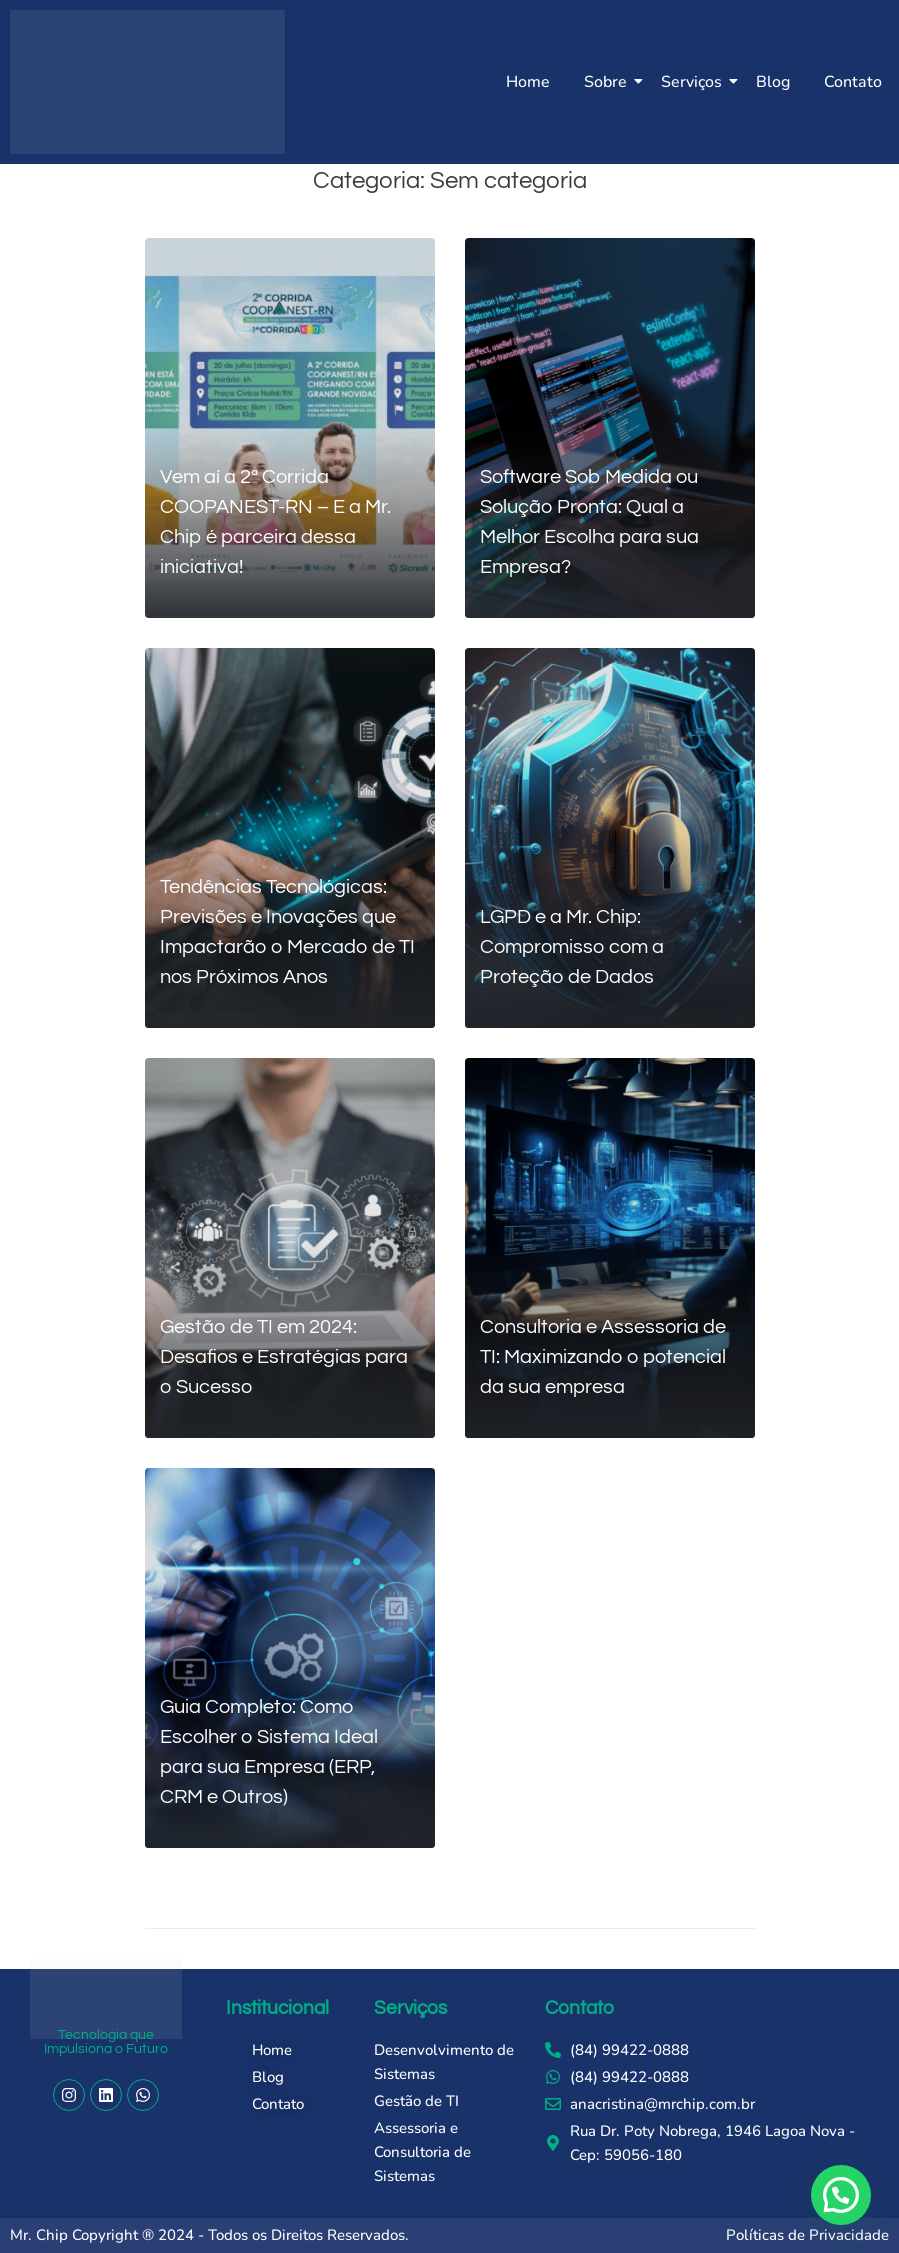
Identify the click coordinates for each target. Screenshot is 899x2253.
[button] (841, 2195)
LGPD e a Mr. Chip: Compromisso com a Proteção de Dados (572, 947)
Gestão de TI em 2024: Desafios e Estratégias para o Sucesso (284, 1357)
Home (528, 82)
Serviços (695, 82)
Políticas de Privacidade (807, 2235)
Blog (773, 82)
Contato (853, 82)
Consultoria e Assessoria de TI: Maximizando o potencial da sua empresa (603, 1357)
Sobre (609, 82)
